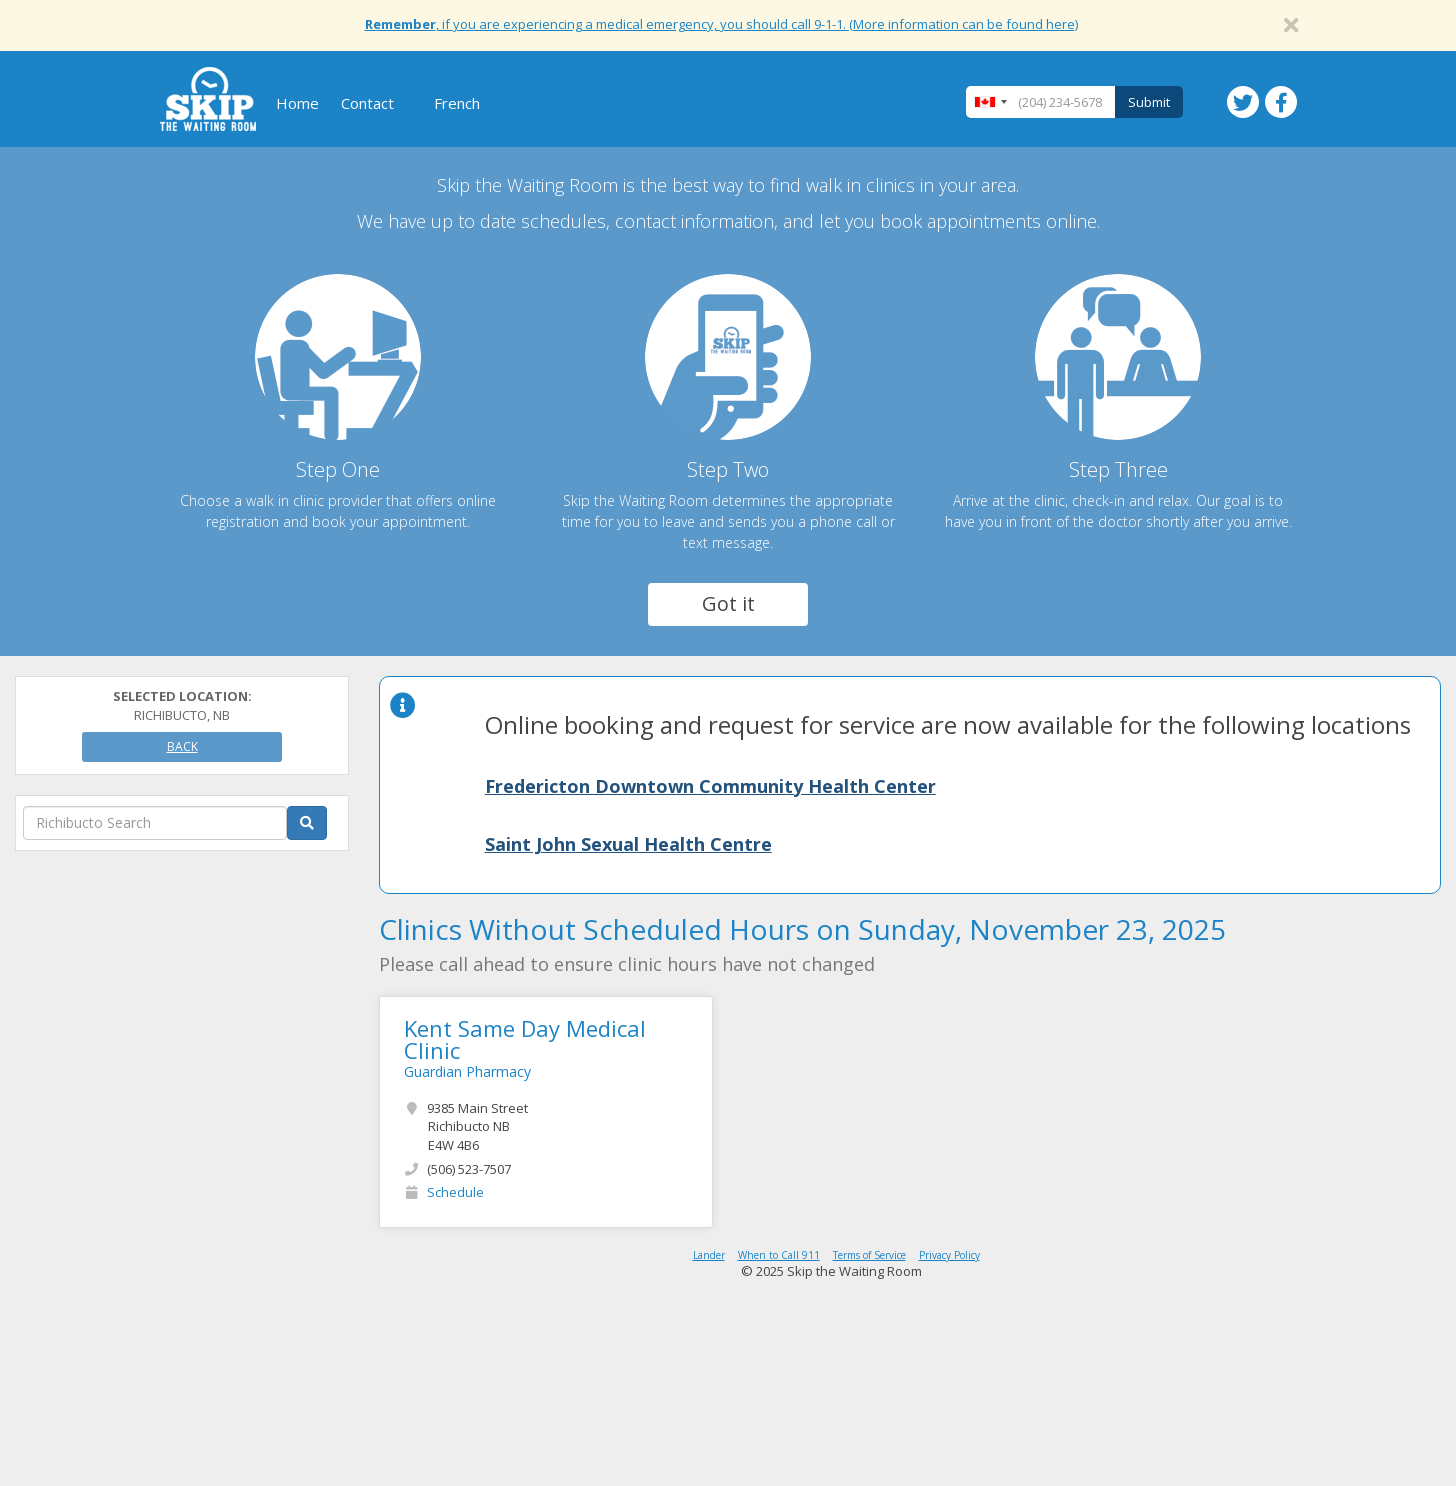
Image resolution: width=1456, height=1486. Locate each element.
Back (182, 746)
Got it (728, 603)
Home (297, 103)
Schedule (455, 1192)
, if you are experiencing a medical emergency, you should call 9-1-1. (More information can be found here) (721, 24)
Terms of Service (869, 1255)
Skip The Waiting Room (208, 99)
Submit (1149, 102)
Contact (367, 103)
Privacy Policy (949, 1255)
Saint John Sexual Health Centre (628, 844)
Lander (709, 1255)
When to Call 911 (779, 1255)
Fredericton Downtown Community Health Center (710, 786)
